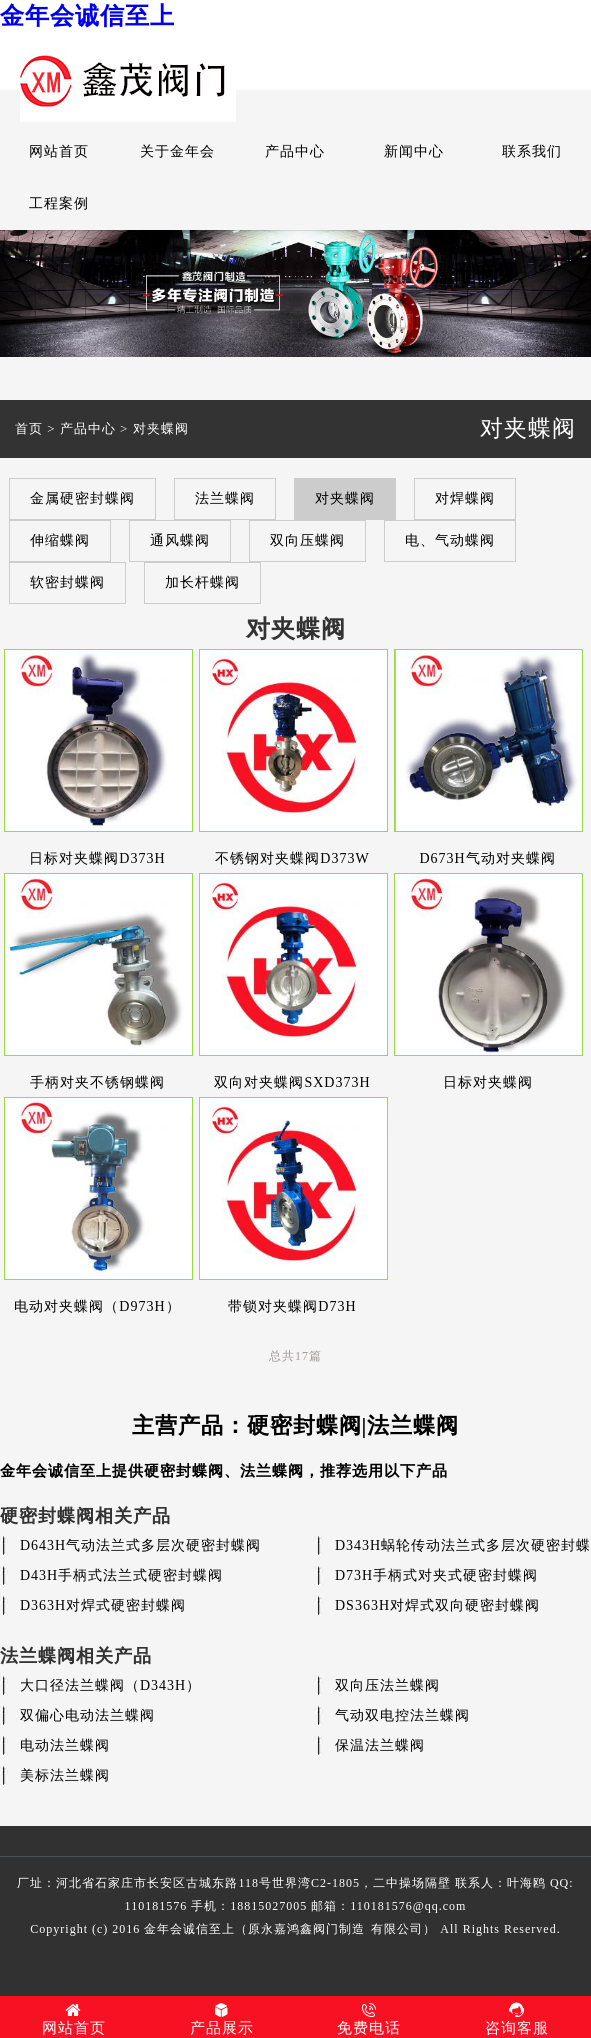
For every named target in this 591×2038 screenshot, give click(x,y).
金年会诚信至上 (87, 16)
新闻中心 (414, 151)
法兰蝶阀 (225, 498)
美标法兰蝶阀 (65, 1775)
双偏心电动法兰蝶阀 (87, 1715)
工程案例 (59, 203)
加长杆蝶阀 (202, 582)
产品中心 (295, 151)
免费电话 (370, 2019)
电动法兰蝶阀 (65, 1745)
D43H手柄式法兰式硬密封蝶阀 (121, 1575)
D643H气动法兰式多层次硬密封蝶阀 (140, 1545)
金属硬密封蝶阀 (82, 498)
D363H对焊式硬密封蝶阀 (103, 1605)
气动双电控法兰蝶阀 (402, 1715)
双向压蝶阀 (307, 540)
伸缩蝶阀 (60, 540)
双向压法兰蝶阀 (387, 1685)
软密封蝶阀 (67, 582)
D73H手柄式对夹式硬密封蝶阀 (436, 1575)
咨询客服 (517, 2019)
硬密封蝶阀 (184, 1471)
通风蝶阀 (180, 540)
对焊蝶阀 (465, 498)
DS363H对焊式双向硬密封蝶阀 (437, 1605)
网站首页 (59, 151)
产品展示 (222, 2019)
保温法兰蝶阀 (380, 1745)
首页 (29, 428)
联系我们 (532, 151)
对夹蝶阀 (161, 428)
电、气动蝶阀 (450, 540)
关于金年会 (177, 151)
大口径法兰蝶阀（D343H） (110, 1685)
